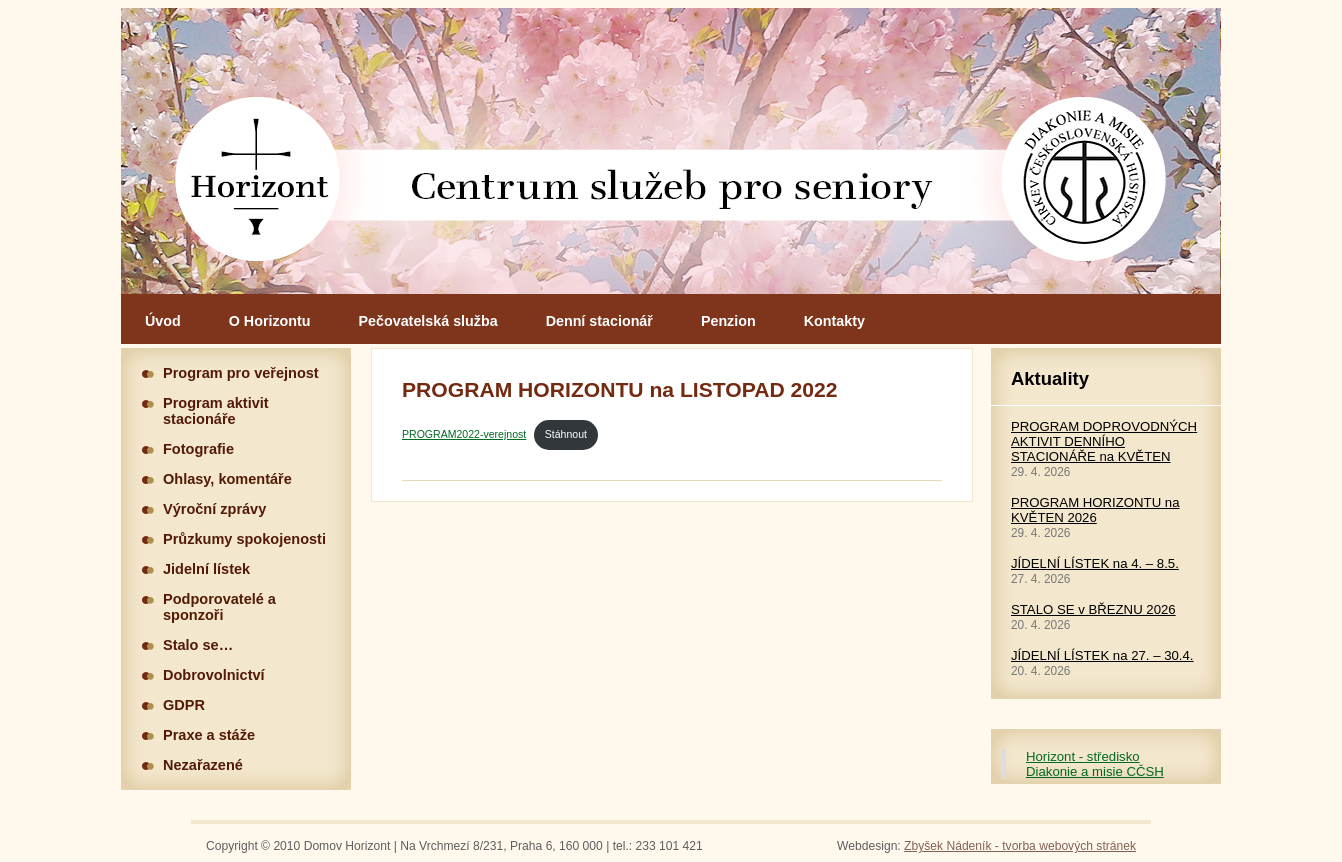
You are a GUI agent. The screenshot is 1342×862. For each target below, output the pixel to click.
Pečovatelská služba (428, 321)
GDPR (184, 705)
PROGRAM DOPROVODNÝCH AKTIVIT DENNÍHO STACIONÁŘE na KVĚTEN (1104, 441)
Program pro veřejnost (241, 373)
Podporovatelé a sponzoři (219, 607)
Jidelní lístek (206, 569)
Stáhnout (566, 434)
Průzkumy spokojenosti (244, 539)
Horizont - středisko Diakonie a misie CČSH (1095, 764)
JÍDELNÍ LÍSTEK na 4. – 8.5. (1095, 563)
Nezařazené (203, 765)
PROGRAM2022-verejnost (464, 434)
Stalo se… (198, 645)
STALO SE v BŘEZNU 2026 (1093, 609)
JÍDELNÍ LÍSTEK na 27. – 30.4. (1102, 655)
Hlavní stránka (671, 151)
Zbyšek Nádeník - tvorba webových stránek (1020, 846)
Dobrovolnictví (214, 675)
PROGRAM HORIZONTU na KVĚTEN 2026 (1095, 510)
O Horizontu (270, 321)
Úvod (163, 321)
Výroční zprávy (214, 509)
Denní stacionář (599, 321)
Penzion (728, 321)
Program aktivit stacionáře (216, 411)
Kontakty (834, 321)
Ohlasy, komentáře (227, 479)
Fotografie (198, 449)
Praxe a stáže (209, 735)
